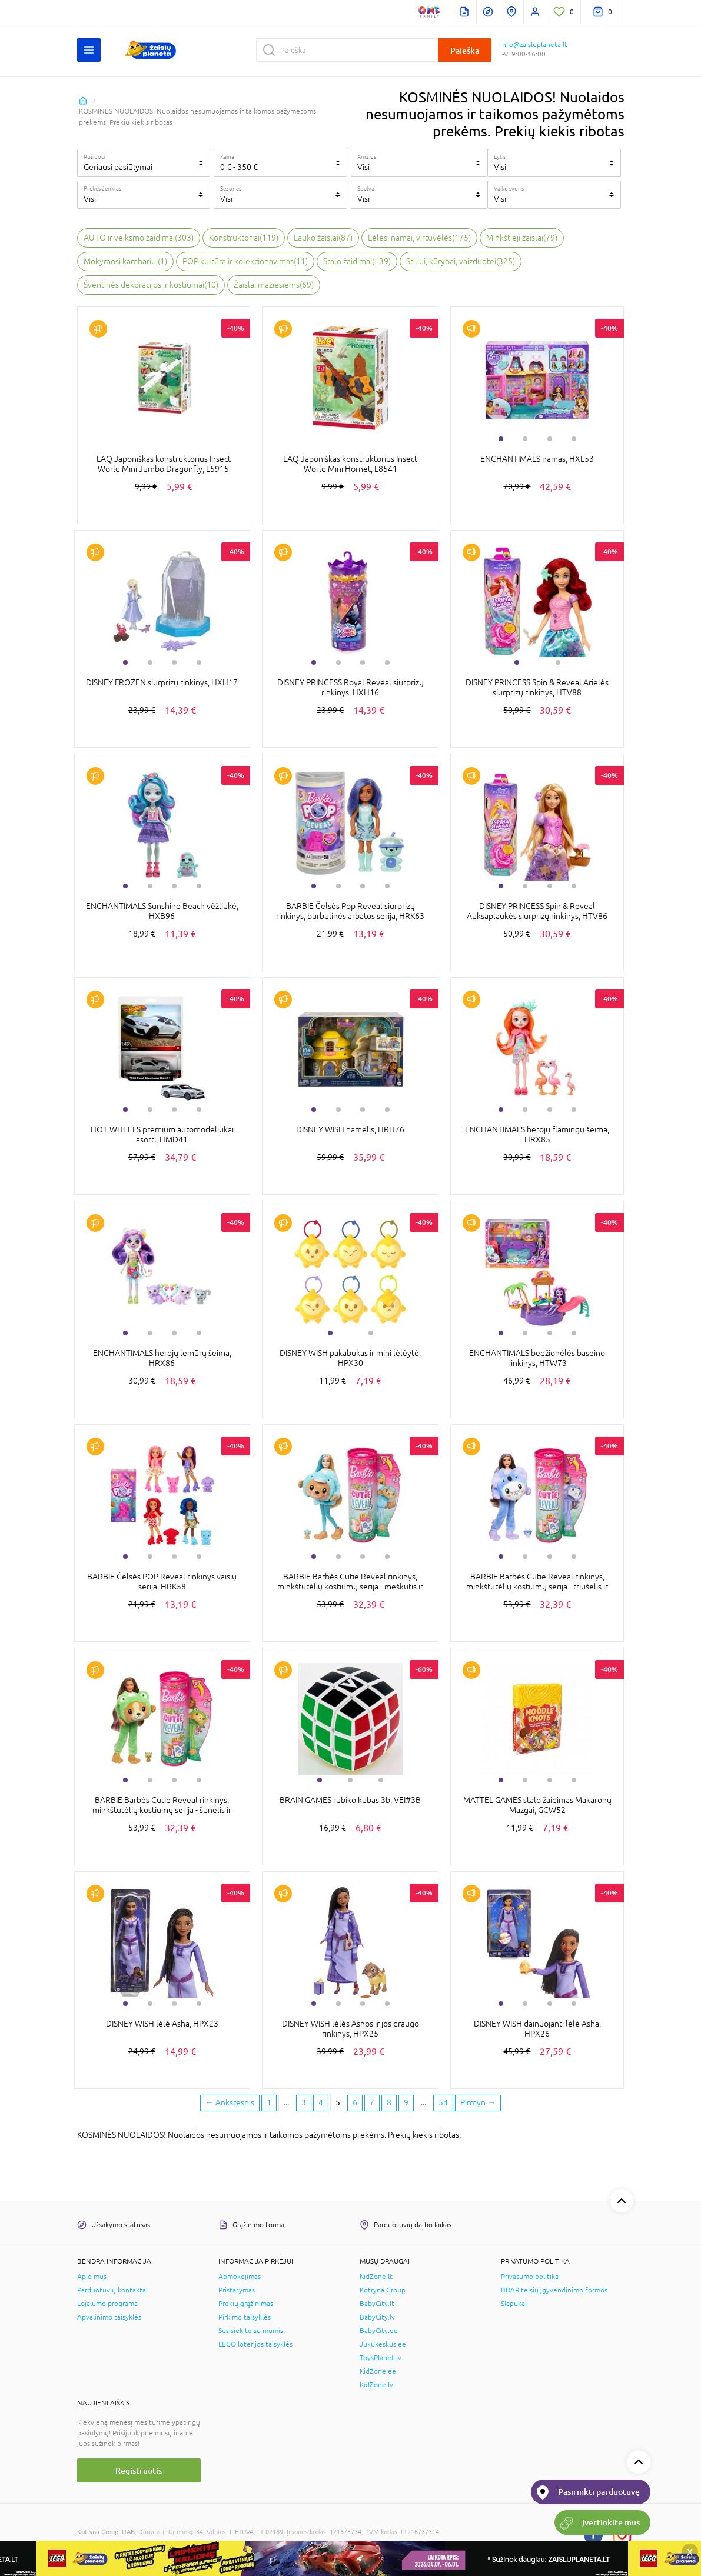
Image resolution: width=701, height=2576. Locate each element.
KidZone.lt (376, 2276)
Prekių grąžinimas (245, 2304)
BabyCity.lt (377, 2304)
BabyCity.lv (377, 2317)
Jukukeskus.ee (383, 2344)
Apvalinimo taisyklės (109, 2317)
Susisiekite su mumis (250, 2331)
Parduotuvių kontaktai (112, 2290)
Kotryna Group (383, 2290)
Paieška (464, 50)
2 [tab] (525, 438)
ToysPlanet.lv (380, 2358)
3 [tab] (549, 438)
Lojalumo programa (107, 2304)
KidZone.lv (376, 2385)
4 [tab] (574, 438)
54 (443, 2102)
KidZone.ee (378, 2371)
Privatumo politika (530, 2276)
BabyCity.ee (379, 2331)
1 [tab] (501, 438)
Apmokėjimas (239, 2276)
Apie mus (92, 2276)
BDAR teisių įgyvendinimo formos (554, 2290)
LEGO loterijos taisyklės (255, 2344)
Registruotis (138, 2470)
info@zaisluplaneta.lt (533, 45)
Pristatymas (236, 2290)
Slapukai (514, 2304)
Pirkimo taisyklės (244, 2317)
